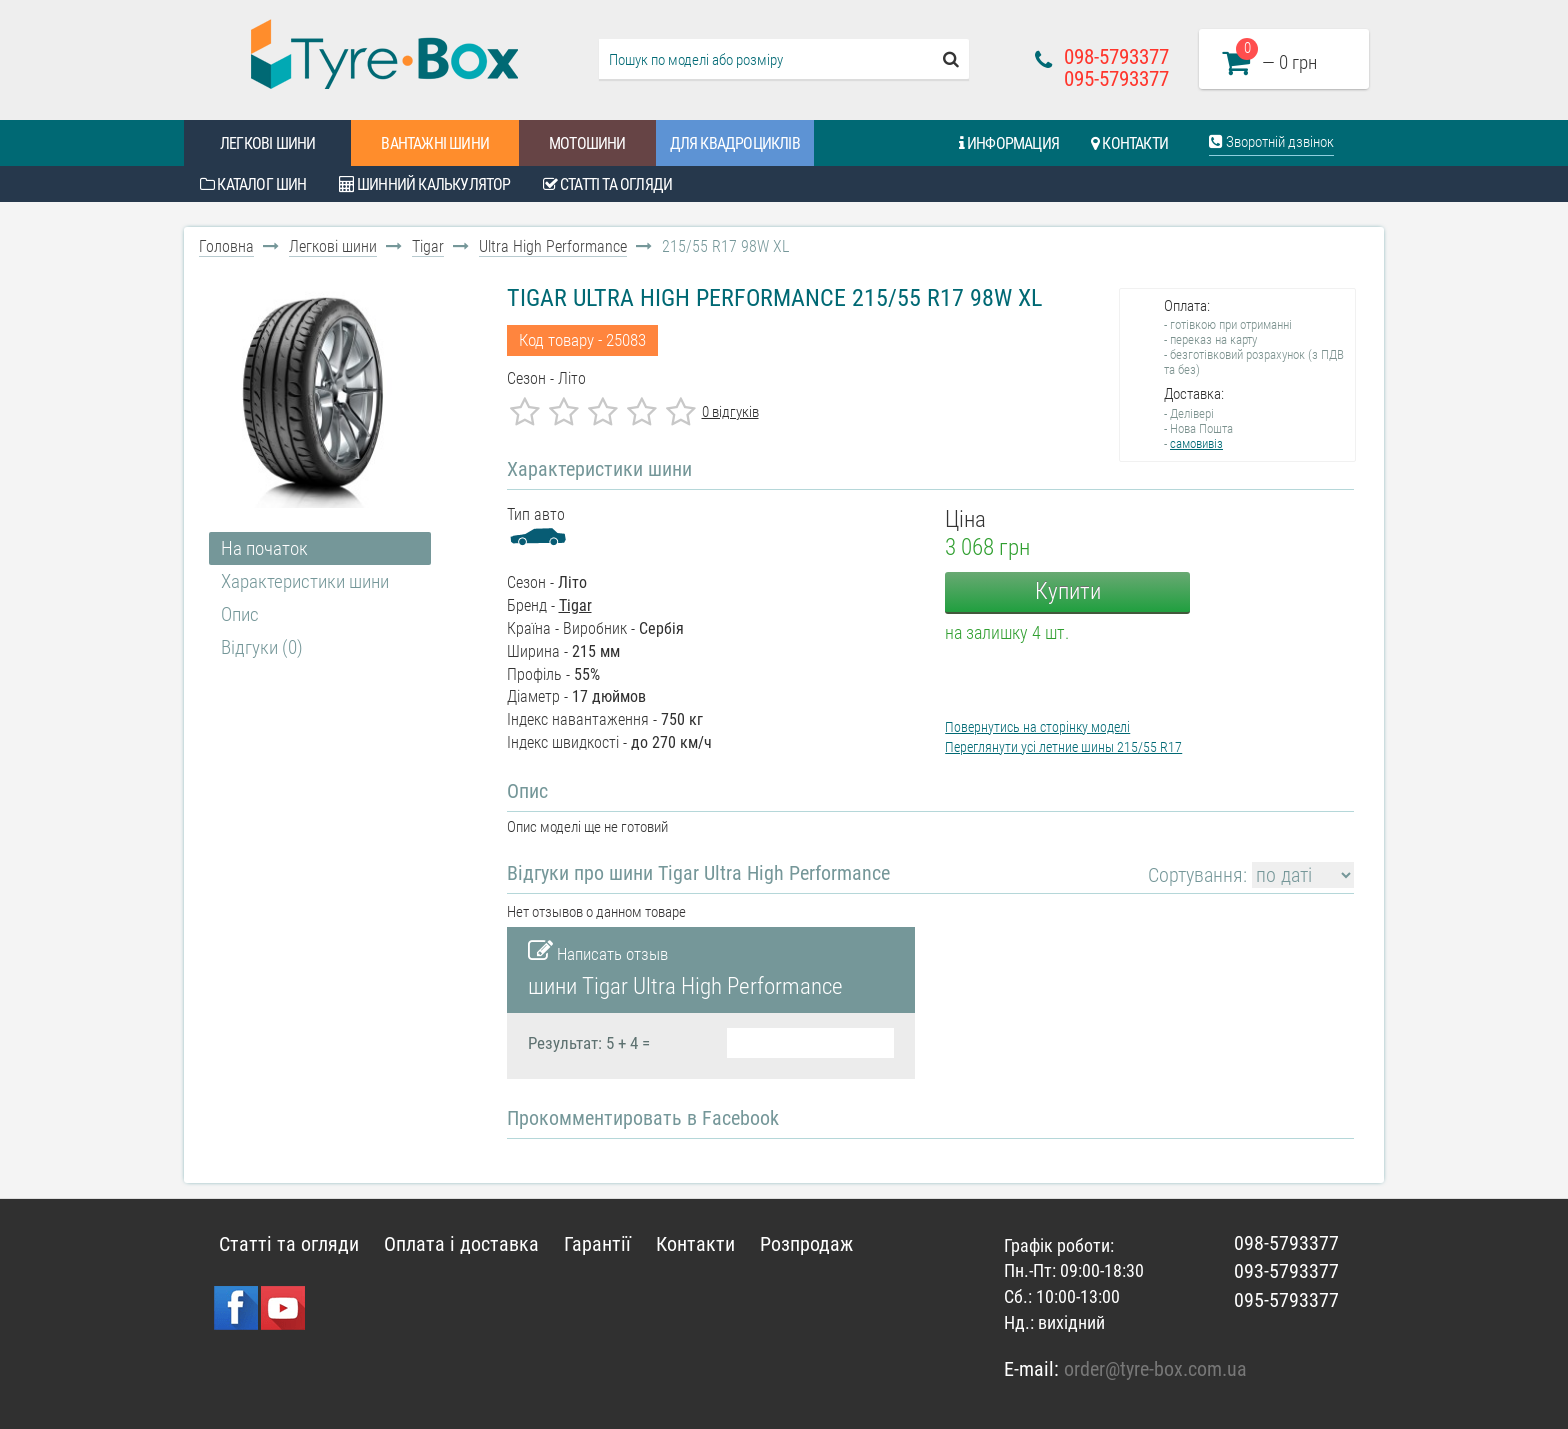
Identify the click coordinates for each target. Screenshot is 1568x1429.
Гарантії (597, 1244)
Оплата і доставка (461, 1244)
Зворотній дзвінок (1271, 142)
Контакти (1129, 143)
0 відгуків (730, 412)
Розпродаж (806, 1244)
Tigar (428, 246)
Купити (1068, 591)
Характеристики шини (305, 581)
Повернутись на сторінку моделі (1037, 727)
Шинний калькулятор (425, 184)
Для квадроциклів (735, 143)
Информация (1009, 143)
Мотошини (587, 143)
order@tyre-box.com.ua (1155, 1369)
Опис (240, 614)
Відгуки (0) (262, 647)
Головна (226, 246)
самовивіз (1196, 443)
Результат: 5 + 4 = (589, 1043)
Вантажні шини (435, 143)
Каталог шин (253, 184)
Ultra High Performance (553, 246)
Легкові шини (267, 143)
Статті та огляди (608, 184)
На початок (264, 548)
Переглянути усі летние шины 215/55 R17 (1063, 747)
